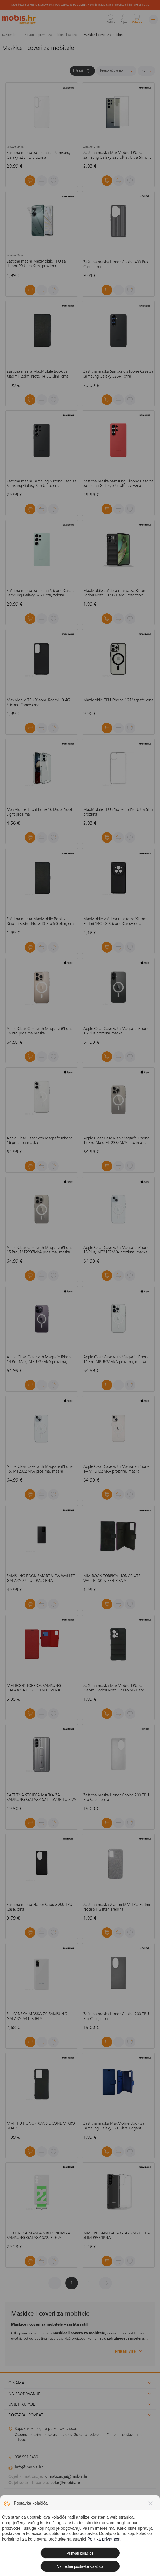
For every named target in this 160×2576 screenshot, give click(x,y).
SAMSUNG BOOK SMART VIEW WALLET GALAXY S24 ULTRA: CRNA (41, 1578)
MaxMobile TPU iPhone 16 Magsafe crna (118, 700)
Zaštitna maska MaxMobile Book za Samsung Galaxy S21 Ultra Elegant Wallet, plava (113, 2126)
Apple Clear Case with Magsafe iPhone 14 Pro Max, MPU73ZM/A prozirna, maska (40, 1359)
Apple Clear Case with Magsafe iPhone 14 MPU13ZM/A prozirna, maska (116, 1469)
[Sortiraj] (116, 70)
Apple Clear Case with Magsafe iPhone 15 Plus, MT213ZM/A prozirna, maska (116, 1250)
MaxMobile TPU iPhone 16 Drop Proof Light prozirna (39, 812)
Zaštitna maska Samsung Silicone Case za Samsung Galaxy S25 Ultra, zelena (42, 593)
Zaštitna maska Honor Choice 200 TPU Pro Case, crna (116, 2016)
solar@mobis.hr (65, 2483)
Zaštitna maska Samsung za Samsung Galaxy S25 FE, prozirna (38, 155)
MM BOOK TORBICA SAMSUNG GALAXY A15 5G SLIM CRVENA (34, 1688)
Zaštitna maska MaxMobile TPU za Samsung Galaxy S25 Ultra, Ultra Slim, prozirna (115, 155)
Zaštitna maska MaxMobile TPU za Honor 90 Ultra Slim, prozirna (36, 263)
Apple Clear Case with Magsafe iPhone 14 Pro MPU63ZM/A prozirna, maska (116, 1359)
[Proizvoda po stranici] (146, 70)
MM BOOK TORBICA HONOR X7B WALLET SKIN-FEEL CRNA (111, 1578)
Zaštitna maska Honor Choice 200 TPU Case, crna (39, 1907)
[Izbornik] (153, 19)
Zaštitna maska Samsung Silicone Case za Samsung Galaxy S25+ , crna (118, 374)
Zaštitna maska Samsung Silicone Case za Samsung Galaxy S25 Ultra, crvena (118, 483)
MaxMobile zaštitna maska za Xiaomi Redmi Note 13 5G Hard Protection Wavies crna (115, 593)
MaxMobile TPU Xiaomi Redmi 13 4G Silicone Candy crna (38, 702)
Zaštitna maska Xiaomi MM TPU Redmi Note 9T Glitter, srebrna (116, 1907)
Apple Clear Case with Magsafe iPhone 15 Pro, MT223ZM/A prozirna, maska (40, 1250)
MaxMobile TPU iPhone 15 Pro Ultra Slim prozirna (118, 812)
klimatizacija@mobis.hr (66, 2476)
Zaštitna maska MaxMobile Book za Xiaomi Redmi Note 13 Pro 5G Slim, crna (41, 921)
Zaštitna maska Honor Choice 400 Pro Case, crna (115, 264)
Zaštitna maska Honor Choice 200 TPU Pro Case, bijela (116, 1797)
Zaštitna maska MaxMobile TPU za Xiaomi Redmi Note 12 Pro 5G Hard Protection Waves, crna (113, 1688)
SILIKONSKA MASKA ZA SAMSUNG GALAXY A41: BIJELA (37, 2016)
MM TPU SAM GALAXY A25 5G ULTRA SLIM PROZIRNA (116, 2235)
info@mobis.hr (29, 2467)
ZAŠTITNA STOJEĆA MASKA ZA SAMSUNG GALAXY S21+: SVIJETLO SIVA (41, 1797)
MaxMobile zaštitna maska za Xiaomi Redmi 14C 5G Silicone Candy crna (115, 921)
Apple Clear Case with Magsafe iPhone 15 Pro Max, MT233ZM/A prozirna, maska (116, 1141)
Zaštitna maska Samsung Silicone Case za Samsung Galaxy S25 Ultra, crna (42, 483)
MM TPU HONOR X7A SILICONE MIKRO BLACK (41, 2126)
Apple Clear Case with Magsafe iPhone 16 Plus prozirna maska (116, 1031)
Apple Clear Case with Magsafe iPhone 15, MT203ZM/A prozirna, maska (40, 1469)
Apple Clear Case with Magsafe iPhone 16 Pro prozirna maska (40, 1031)
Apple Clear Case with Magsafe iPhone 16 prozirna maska (40, 1140)
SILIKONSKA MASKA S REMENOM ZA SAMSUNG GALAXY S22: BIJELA (39, 2235)
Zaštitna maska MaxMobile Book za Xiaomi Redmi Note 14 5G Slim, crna (38, 374)
